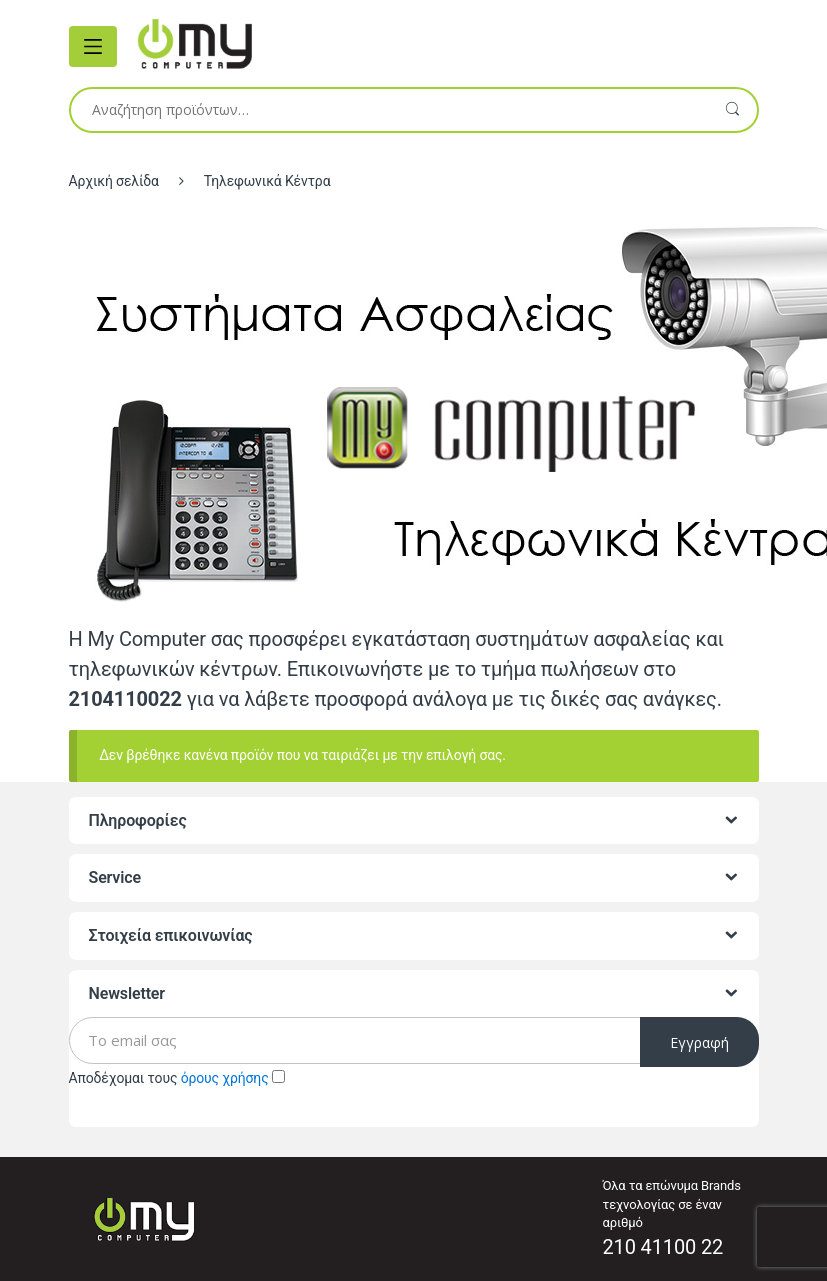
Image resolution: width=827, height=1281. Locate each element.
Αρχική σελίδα (114, 181)
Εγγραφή (699, 1042)
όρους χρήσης (225, 1078)
